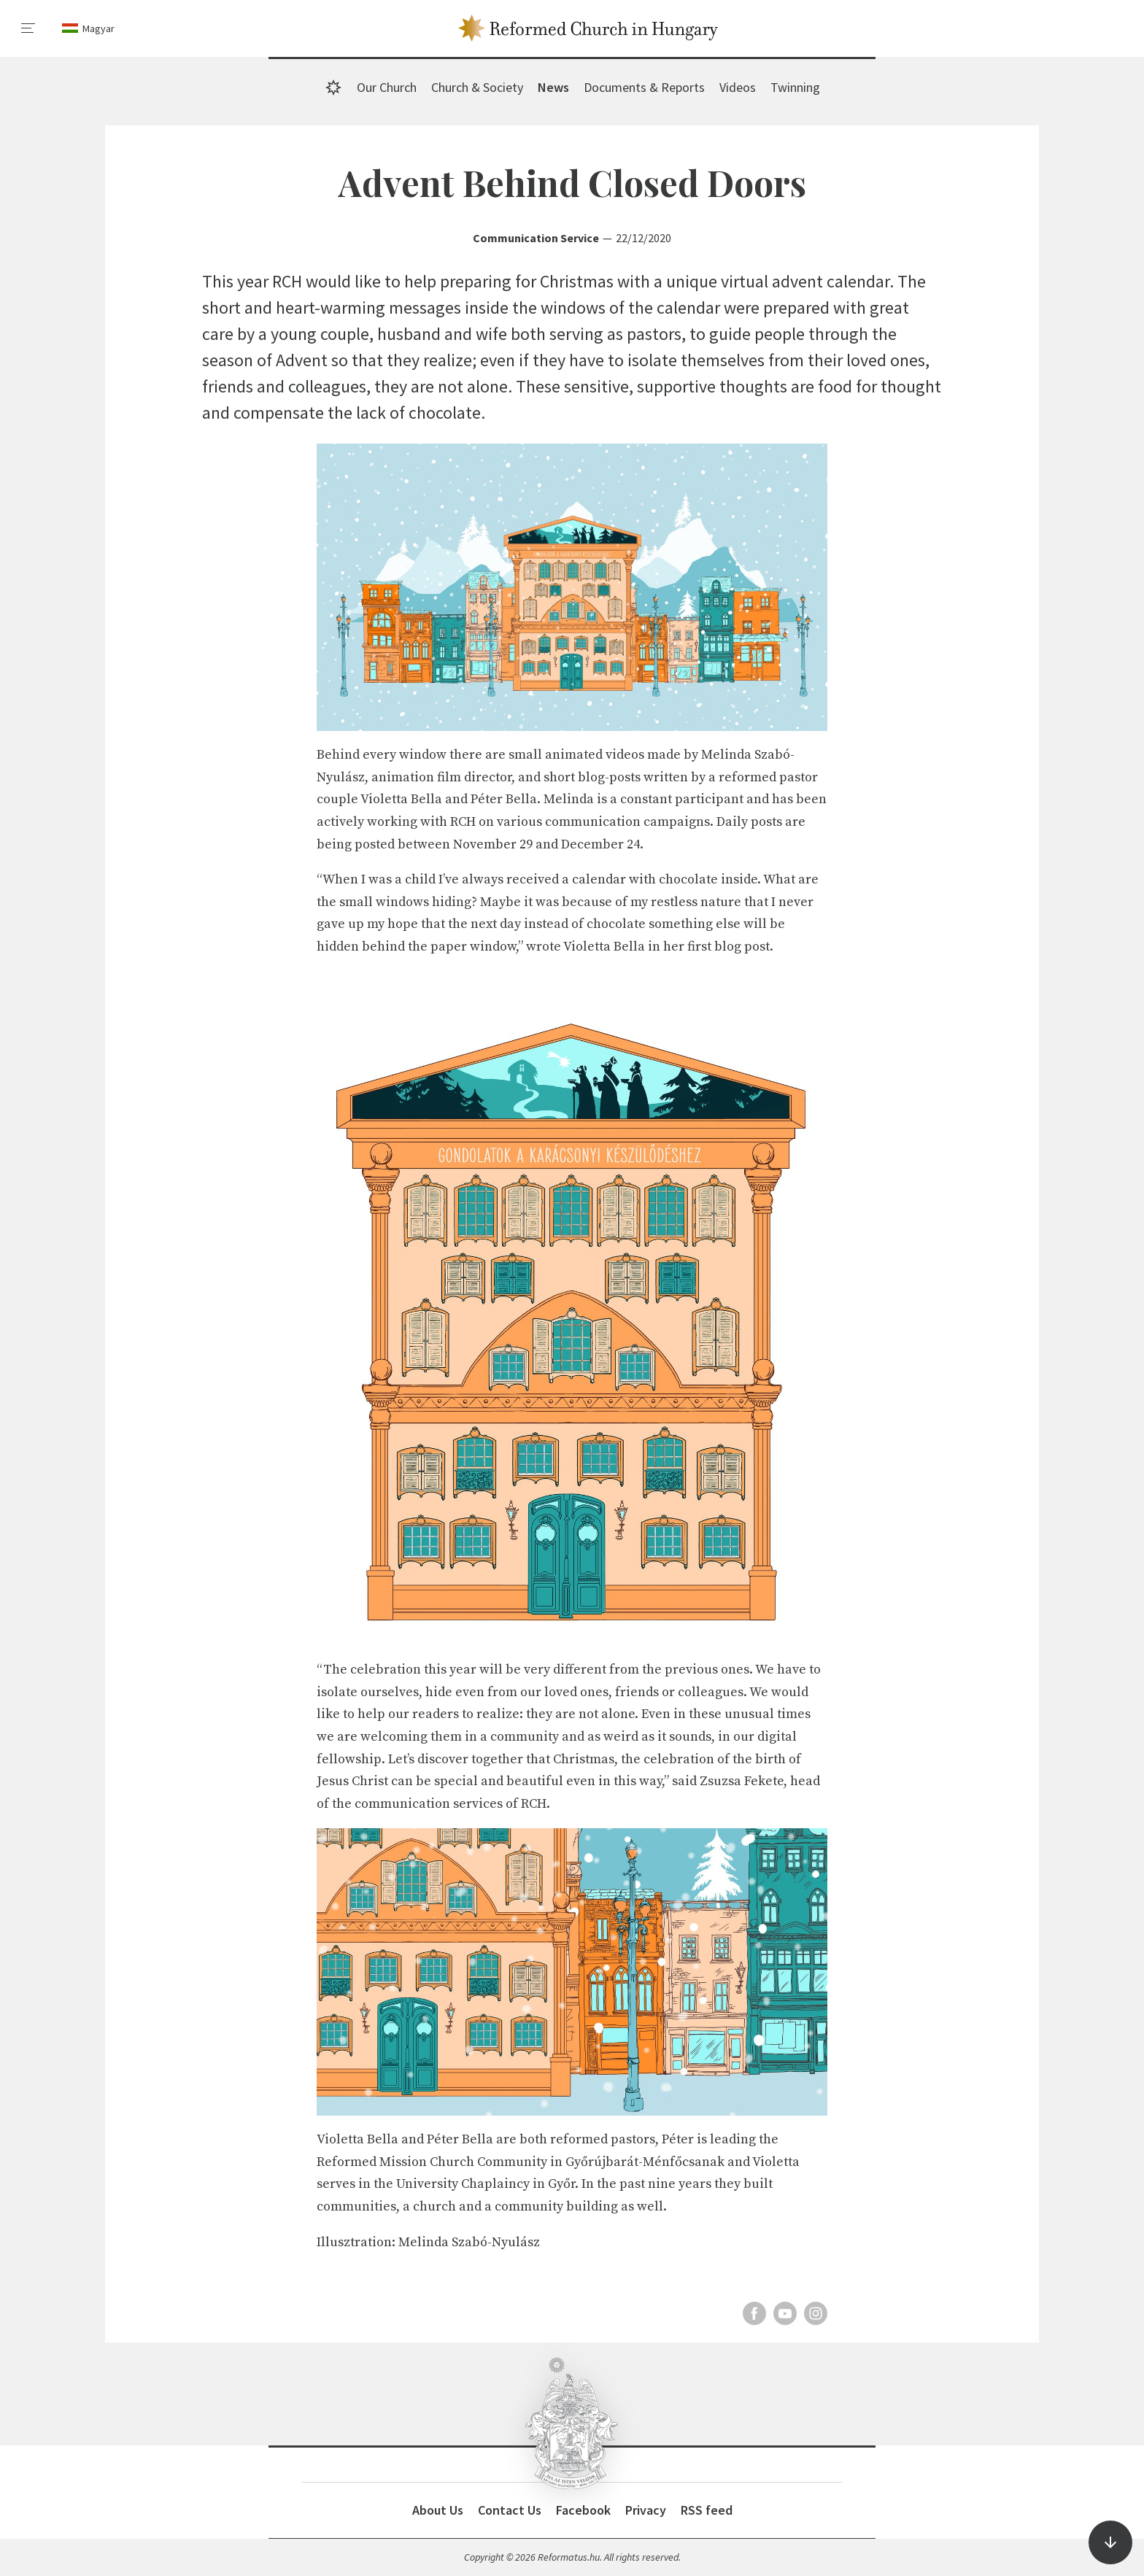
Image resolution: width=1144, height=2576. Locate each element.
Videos (737, 87)
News (553, 87)
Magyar (98, 28)
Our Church (387, 87)
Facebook (583, 2510)
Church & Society (477, 87)
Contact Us (509, 2510)
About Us (437, 2510)
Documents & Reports (644, 87)
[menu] (28, 28)
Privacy (645, 2510)
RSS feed (707, 2510)
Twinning (795, 87)
